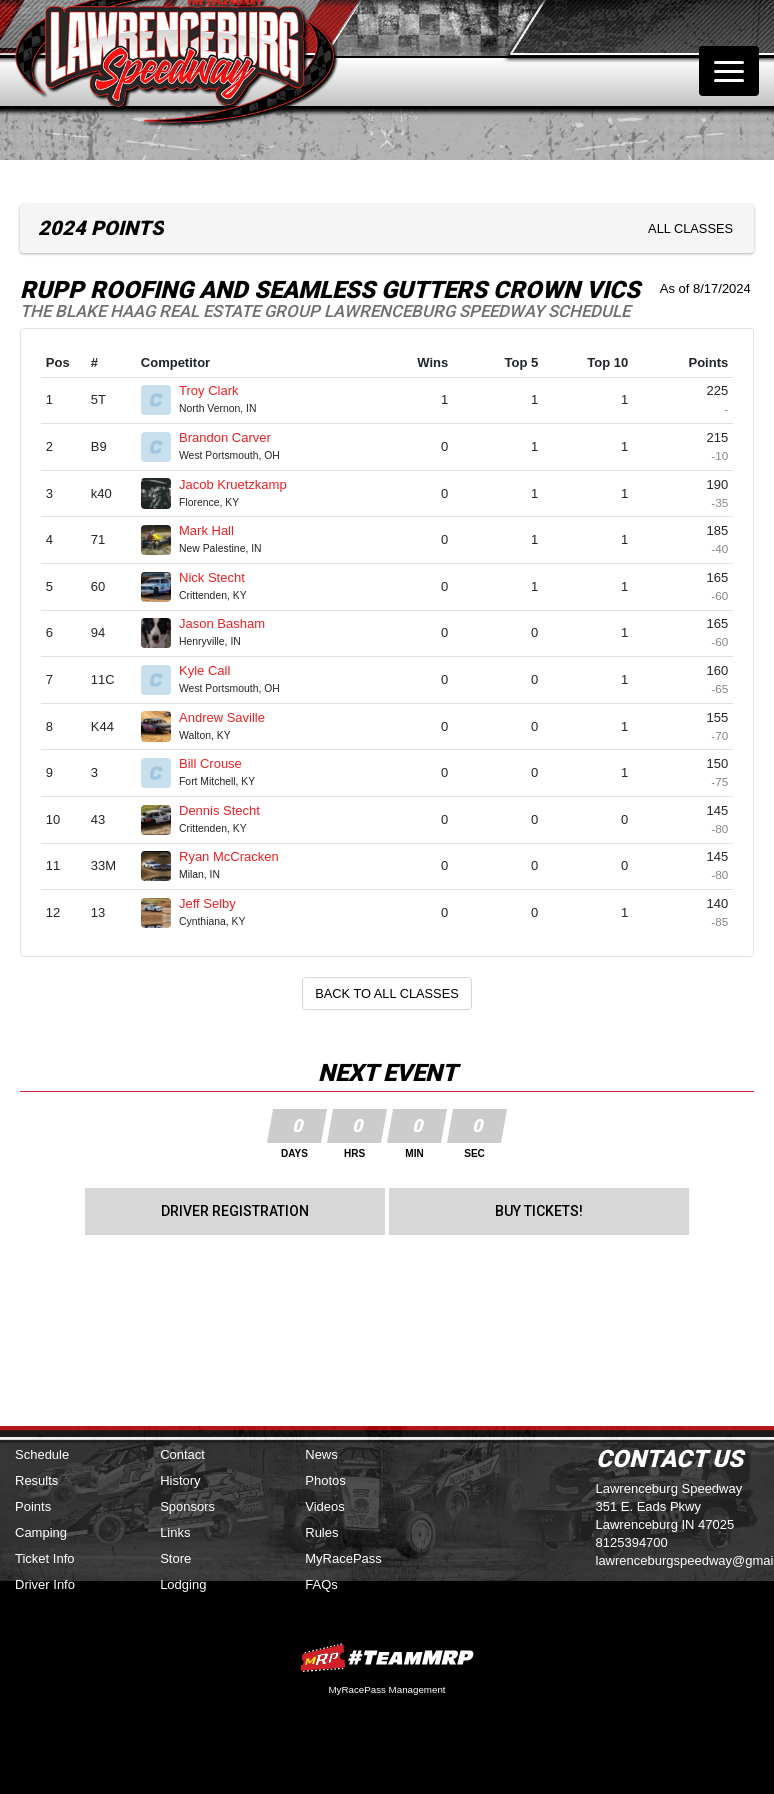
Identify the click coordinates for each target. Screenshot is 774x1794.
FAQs (321, 1584)
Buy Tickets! (539, 1211)
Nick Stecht (220, 577)
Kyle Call (213, 670)
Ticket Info (44, 1558)
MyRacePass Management (386, 1689)
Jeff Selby (215, 903)
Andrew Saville (230, 717)
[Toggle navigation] (729, 71)
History (180, 1480)
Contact (182, 1454)
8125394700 (632, 1542)
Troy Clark (217, 390)
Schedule (42, 1454)
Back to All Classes (386, 993)
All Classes (690, 228)
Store (175, 1558)
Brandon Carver (233, 437)
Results (36, 1480)
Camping (41, 1532)
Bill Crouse (218, 763)
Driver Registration (235, 1211)
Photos (325, 1480)
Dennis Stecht (228, 810)
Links (175, 1532)
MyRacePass (343, 1558)
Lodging (183, 1584)
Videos (325, 1506)
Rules (321, 1532)
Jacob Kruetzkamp (241, 484)
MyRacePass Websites (387, 1657)
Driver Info (45, 1584)
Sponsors (187, 1506)
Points (33, 1506)
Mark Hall (215, 530)
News (321, 1454)
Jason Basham (230, 623)
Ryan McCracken (237, 856)
